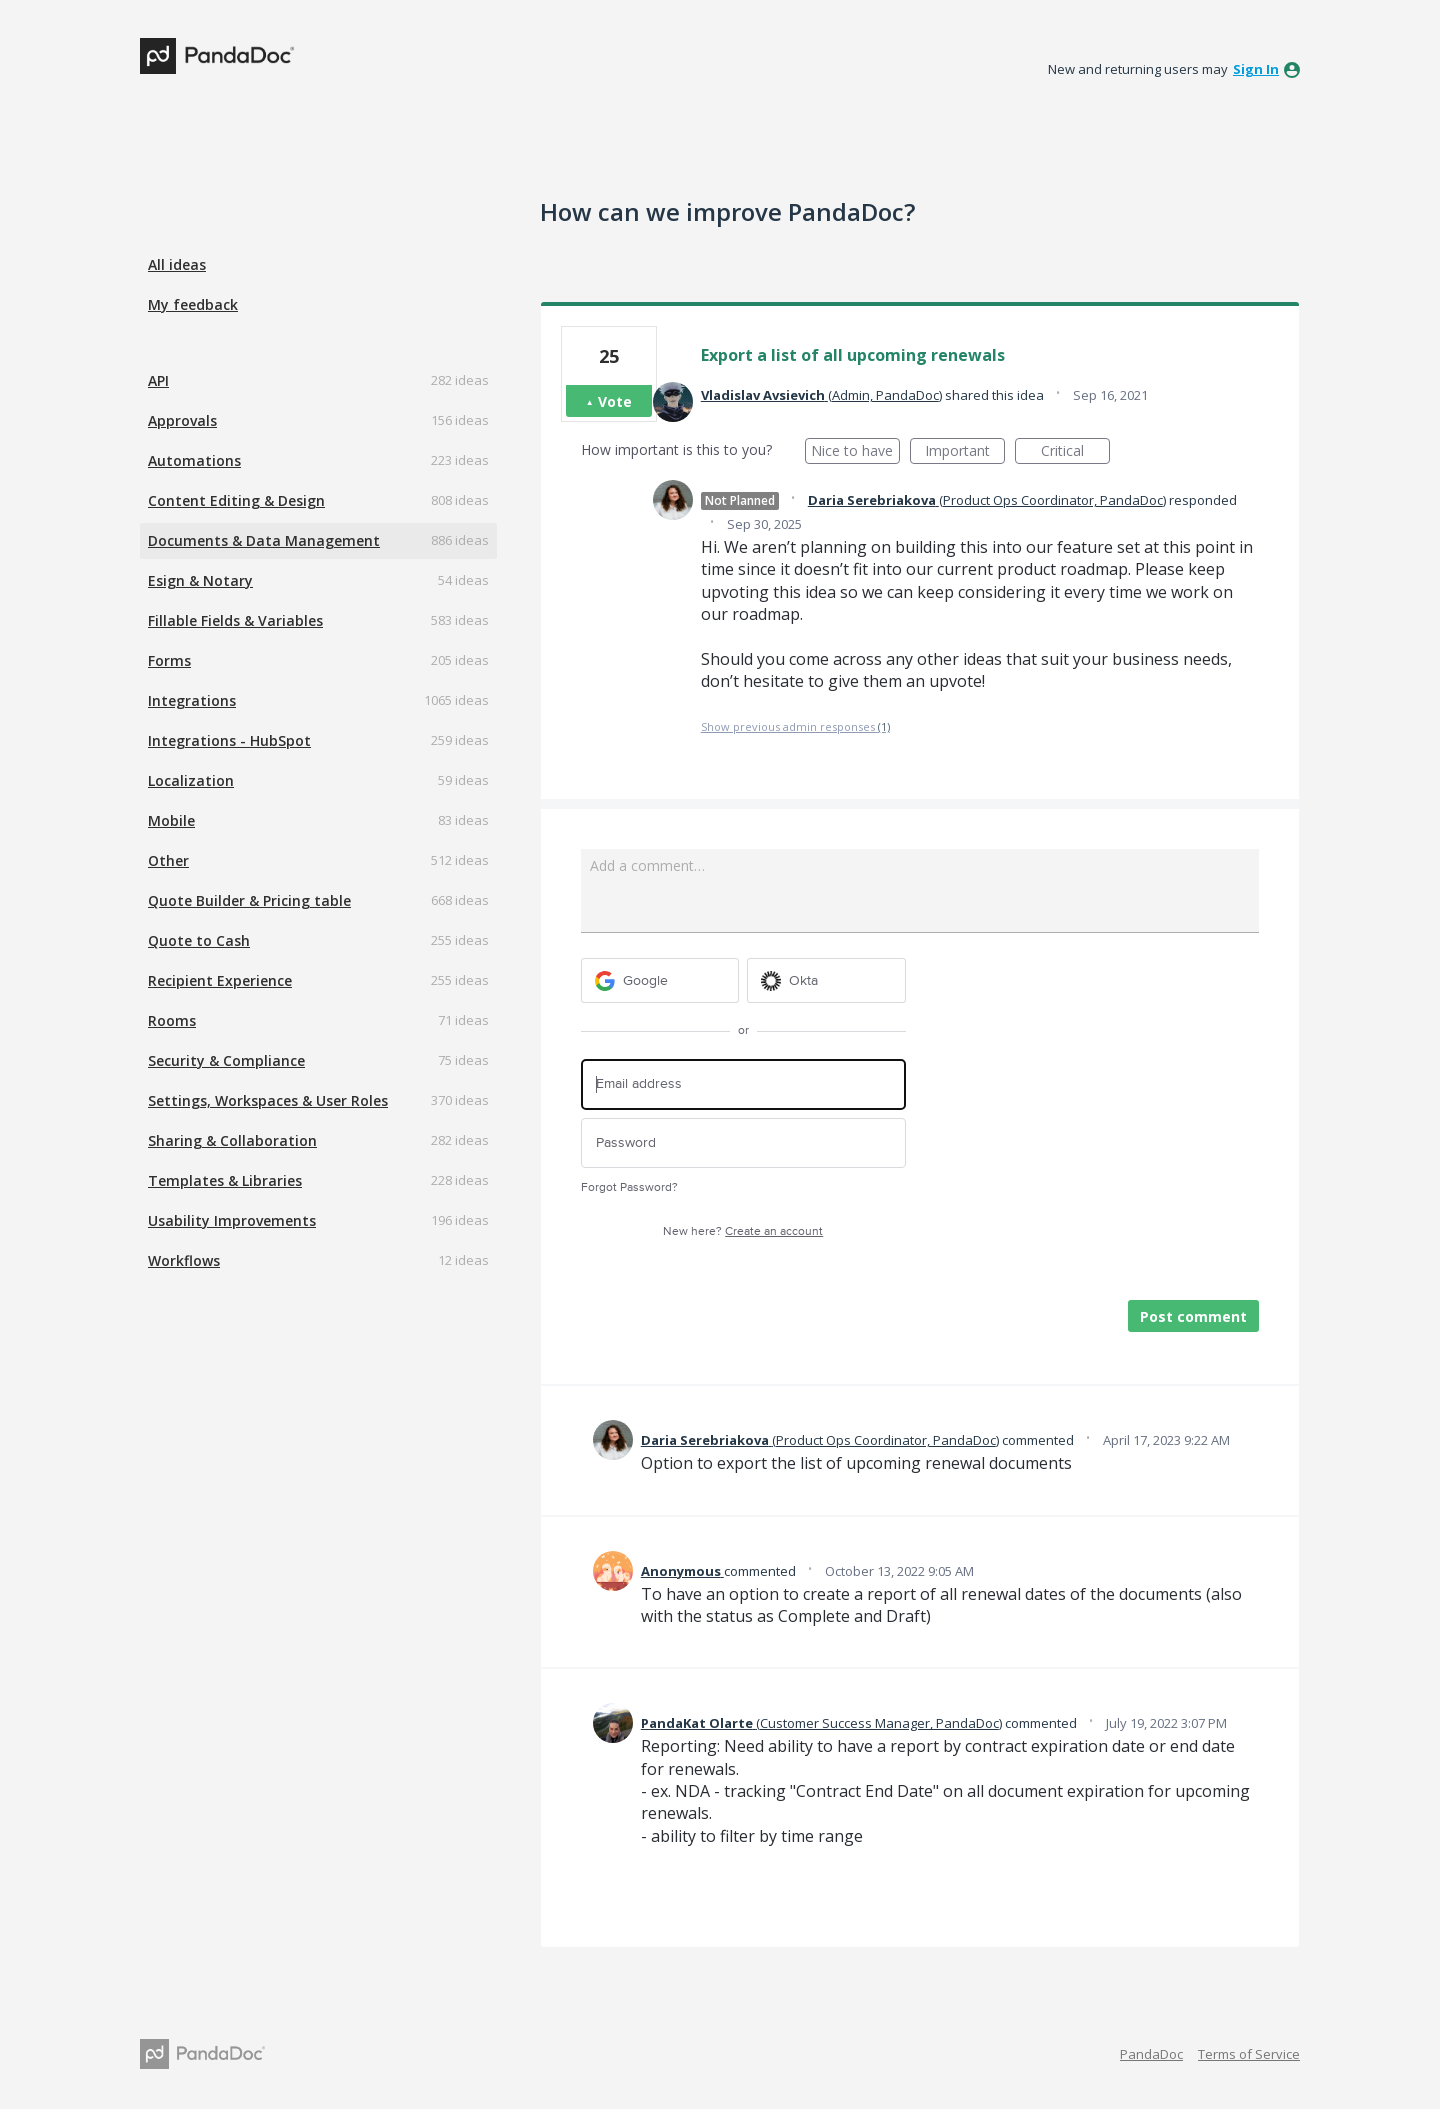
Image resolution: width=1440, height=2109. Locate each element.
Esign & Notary (200, 580)
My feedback (193, 304)
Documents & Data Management (264, 540)
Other (168, 860)
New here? (743, 1231)
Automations (194, 460)
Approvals (182, 420)
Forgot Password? (629, 1187)
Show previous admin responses (795, 726)
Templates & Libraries (225, 1180)
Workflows (184, 1260)
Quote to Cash (199, 940)
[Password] (743, 1143)
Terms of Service (1249, 2054)
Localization (191, 780)
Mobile (171, 820)
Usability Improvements (232, 1220)
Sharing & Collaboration (232, 1140)
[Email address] (743, 1084)
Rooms (172, 1020)
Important (965, 452)
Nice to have (855, 452)
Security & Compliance (226, 1060)
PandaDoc (1151, 2054)
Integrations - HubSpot (229, 740)
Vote (615, 401)
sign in (1256, 69)
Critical (1075, 452)
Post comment (1193, 1316)
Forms (169, 660)
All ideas (177, 264)
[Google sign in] (660, 980)
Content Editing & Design (236, 500)
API (158, 380)
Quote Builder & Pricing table (249, 900)
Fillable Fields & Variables (235, 620)
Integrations (192, 700)
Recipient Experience (220, 980)
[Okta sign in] (826, 980)
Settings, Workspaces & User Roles (268, 1100)
